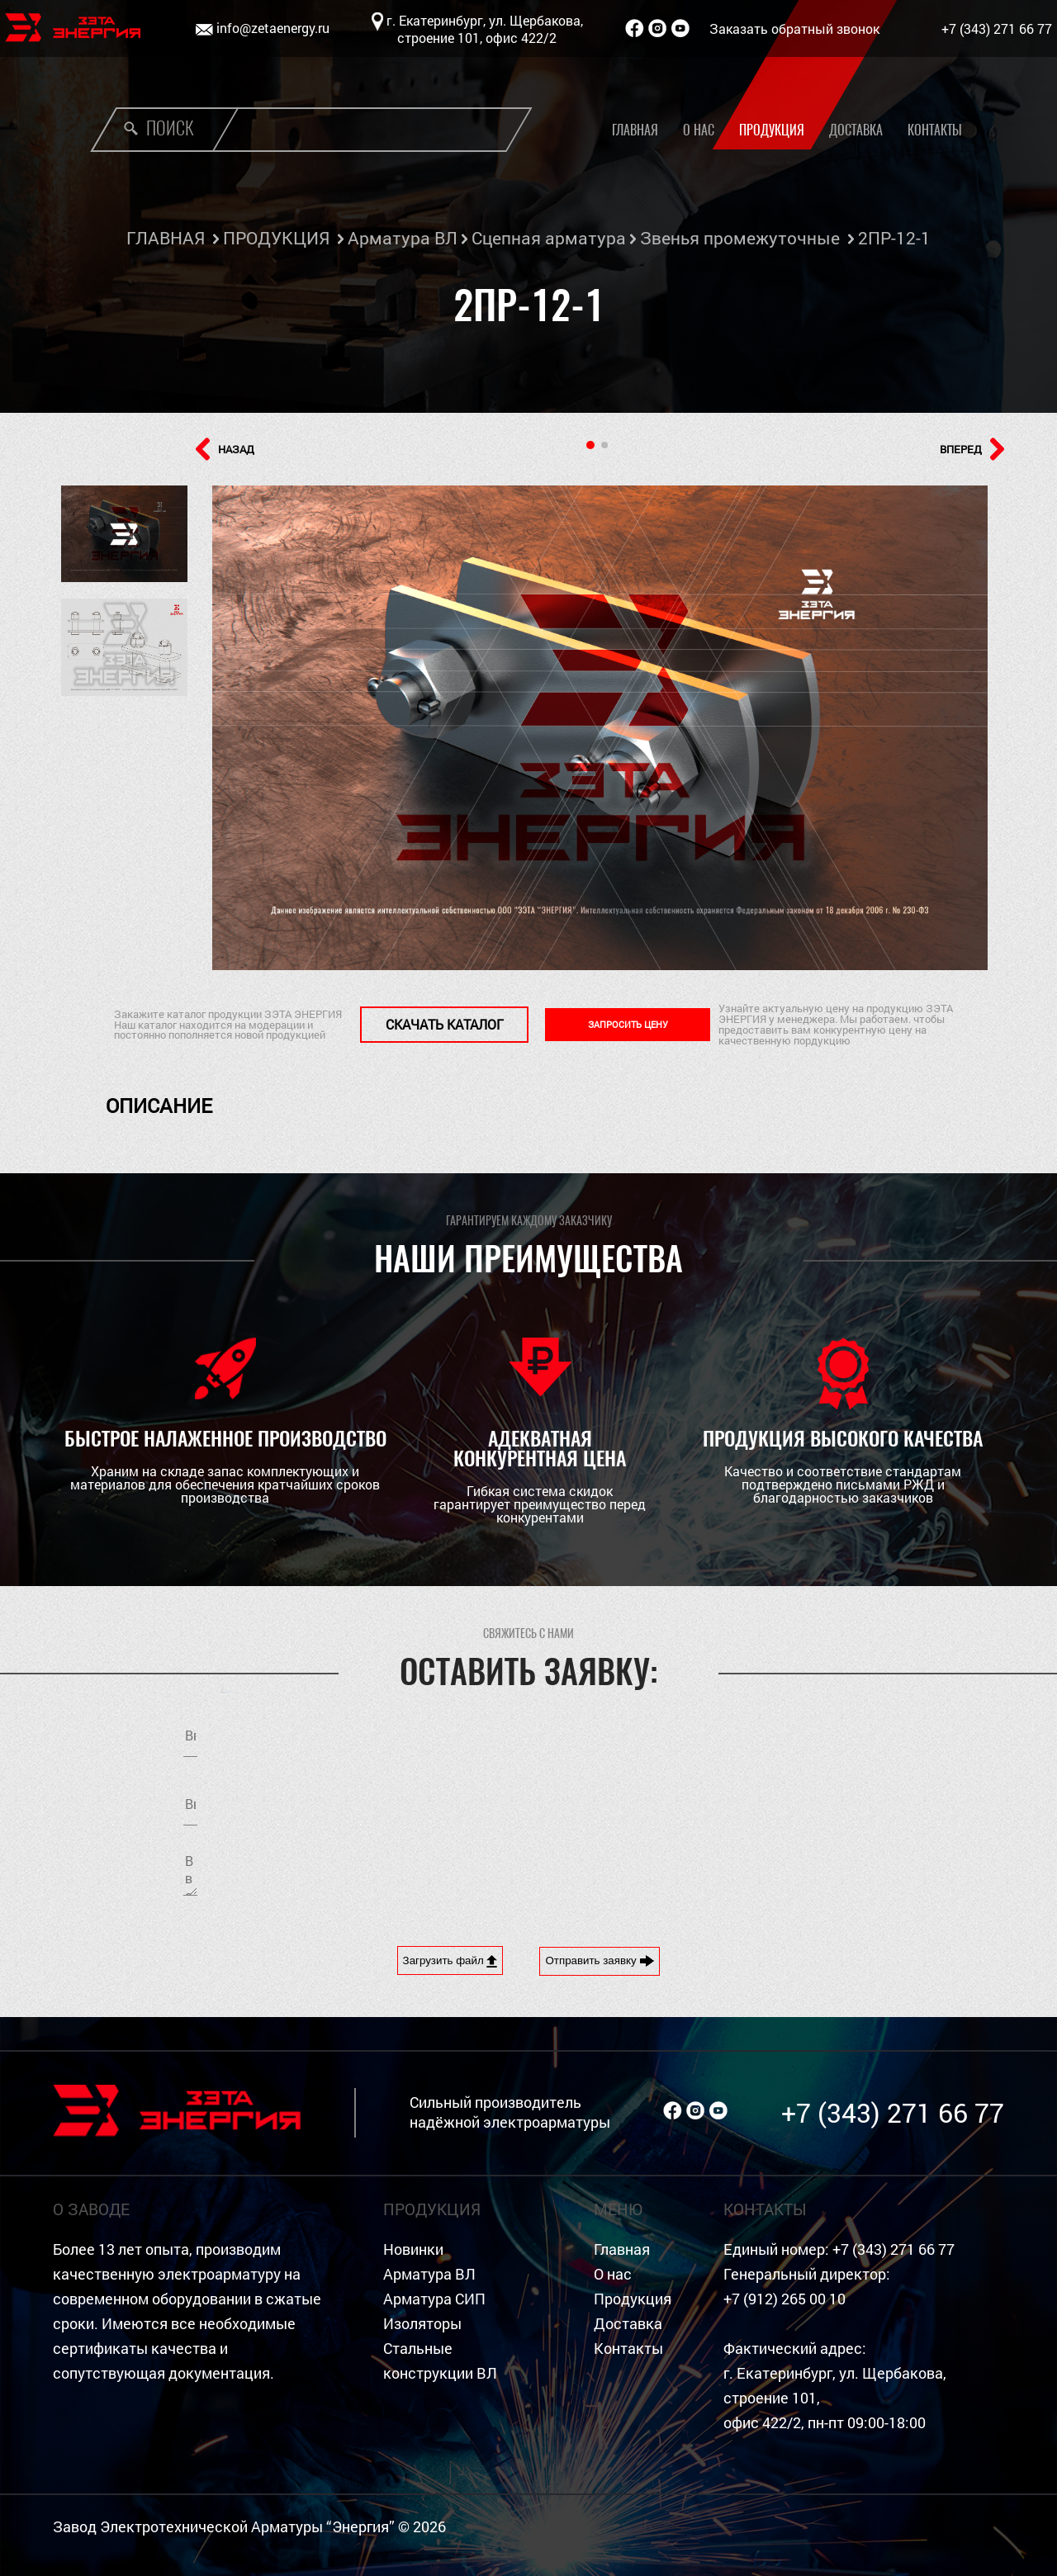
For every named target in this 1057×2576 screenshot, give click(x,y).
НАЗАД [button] (225, 449)
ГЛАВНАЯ (165, 237)
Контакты (935, 130)
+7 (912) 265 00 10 (784, 2299)
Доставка (856, 130)
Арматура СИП (434, 2299)
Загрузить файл (450, 1961)
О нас (698, 130)
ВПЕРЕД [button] (972, 449)
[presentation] (678, 1872)
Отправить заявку (599, 1960)
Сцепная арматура (549, 237)
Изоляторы (422, 2323)
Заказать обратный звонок (794, 28)
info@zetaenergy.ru (272, 27)
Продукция (771, 130)
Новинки (413, 2249)
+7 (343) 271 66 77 (996, 28)
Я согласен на (723, 1800)
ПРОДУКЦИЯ (276, 237)
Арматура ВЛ (402, 237)
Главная (635, 130)
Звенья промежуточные (740, 237)
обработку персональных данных (768, 1800)
